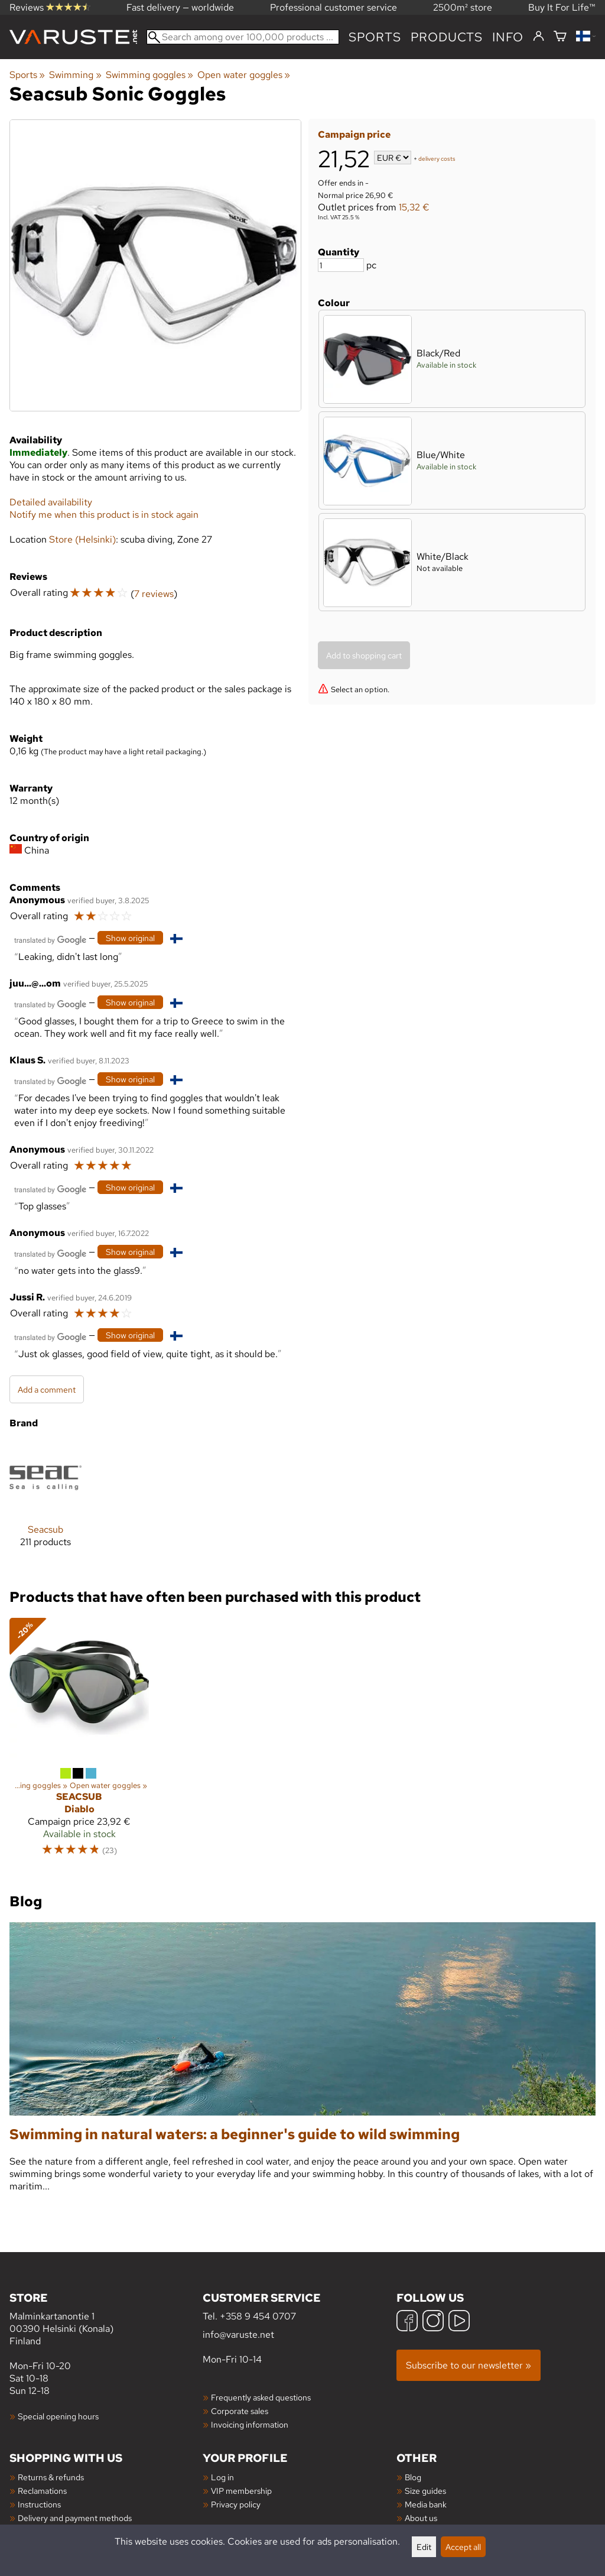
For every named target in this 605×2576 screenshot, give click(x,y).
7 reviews (154, 594)
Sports (375, 37)
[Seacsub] (45, 1504)
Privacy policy (236, 2504)
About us (421, 2517)
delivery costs (437, 159)
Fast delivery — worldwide (180, 7)
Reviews (49, 7)
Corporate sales (239, 2410)
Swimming (75, 75)
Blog (413, 2477)
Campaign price (354, 134)
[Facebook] (407, 2322)
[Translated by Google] (50, 939)
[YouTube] (459, 2322)
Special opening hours (58, 2416)
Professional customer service (333, 7)
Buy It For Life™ (562, 7)
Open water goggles (243, 75)
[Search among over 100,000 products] (243, 37)
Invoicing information (249, 2424)
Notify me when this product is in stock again (104, 514)
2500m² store (462, 7)
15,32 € (414, 207)
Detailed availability (50, 502)
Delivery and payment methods (75, 2517)
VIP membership (241, 2490)
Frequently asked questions (261, 2397)
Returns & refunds (51, 2477)
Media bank (426, 2504)
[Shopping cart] (560, 37)
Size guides (425, 2490)
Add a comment (47, 1389)
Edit (424, 2546)
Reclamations (42, 2490)
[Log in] (538, 37)
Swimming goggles (149, 75)
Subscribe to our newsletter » (468, 2365)
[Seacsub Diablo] (79, 1742)
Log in (222, 2477)
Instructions (39, 2504)
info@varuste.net (238, 2334)
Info (507, 37)
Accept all (463, 2546)
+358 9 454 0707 (258, 2316)
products (447, 37)
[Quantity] (341, 265)
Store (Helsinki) (82, 539)
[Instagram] (433, 2322)
